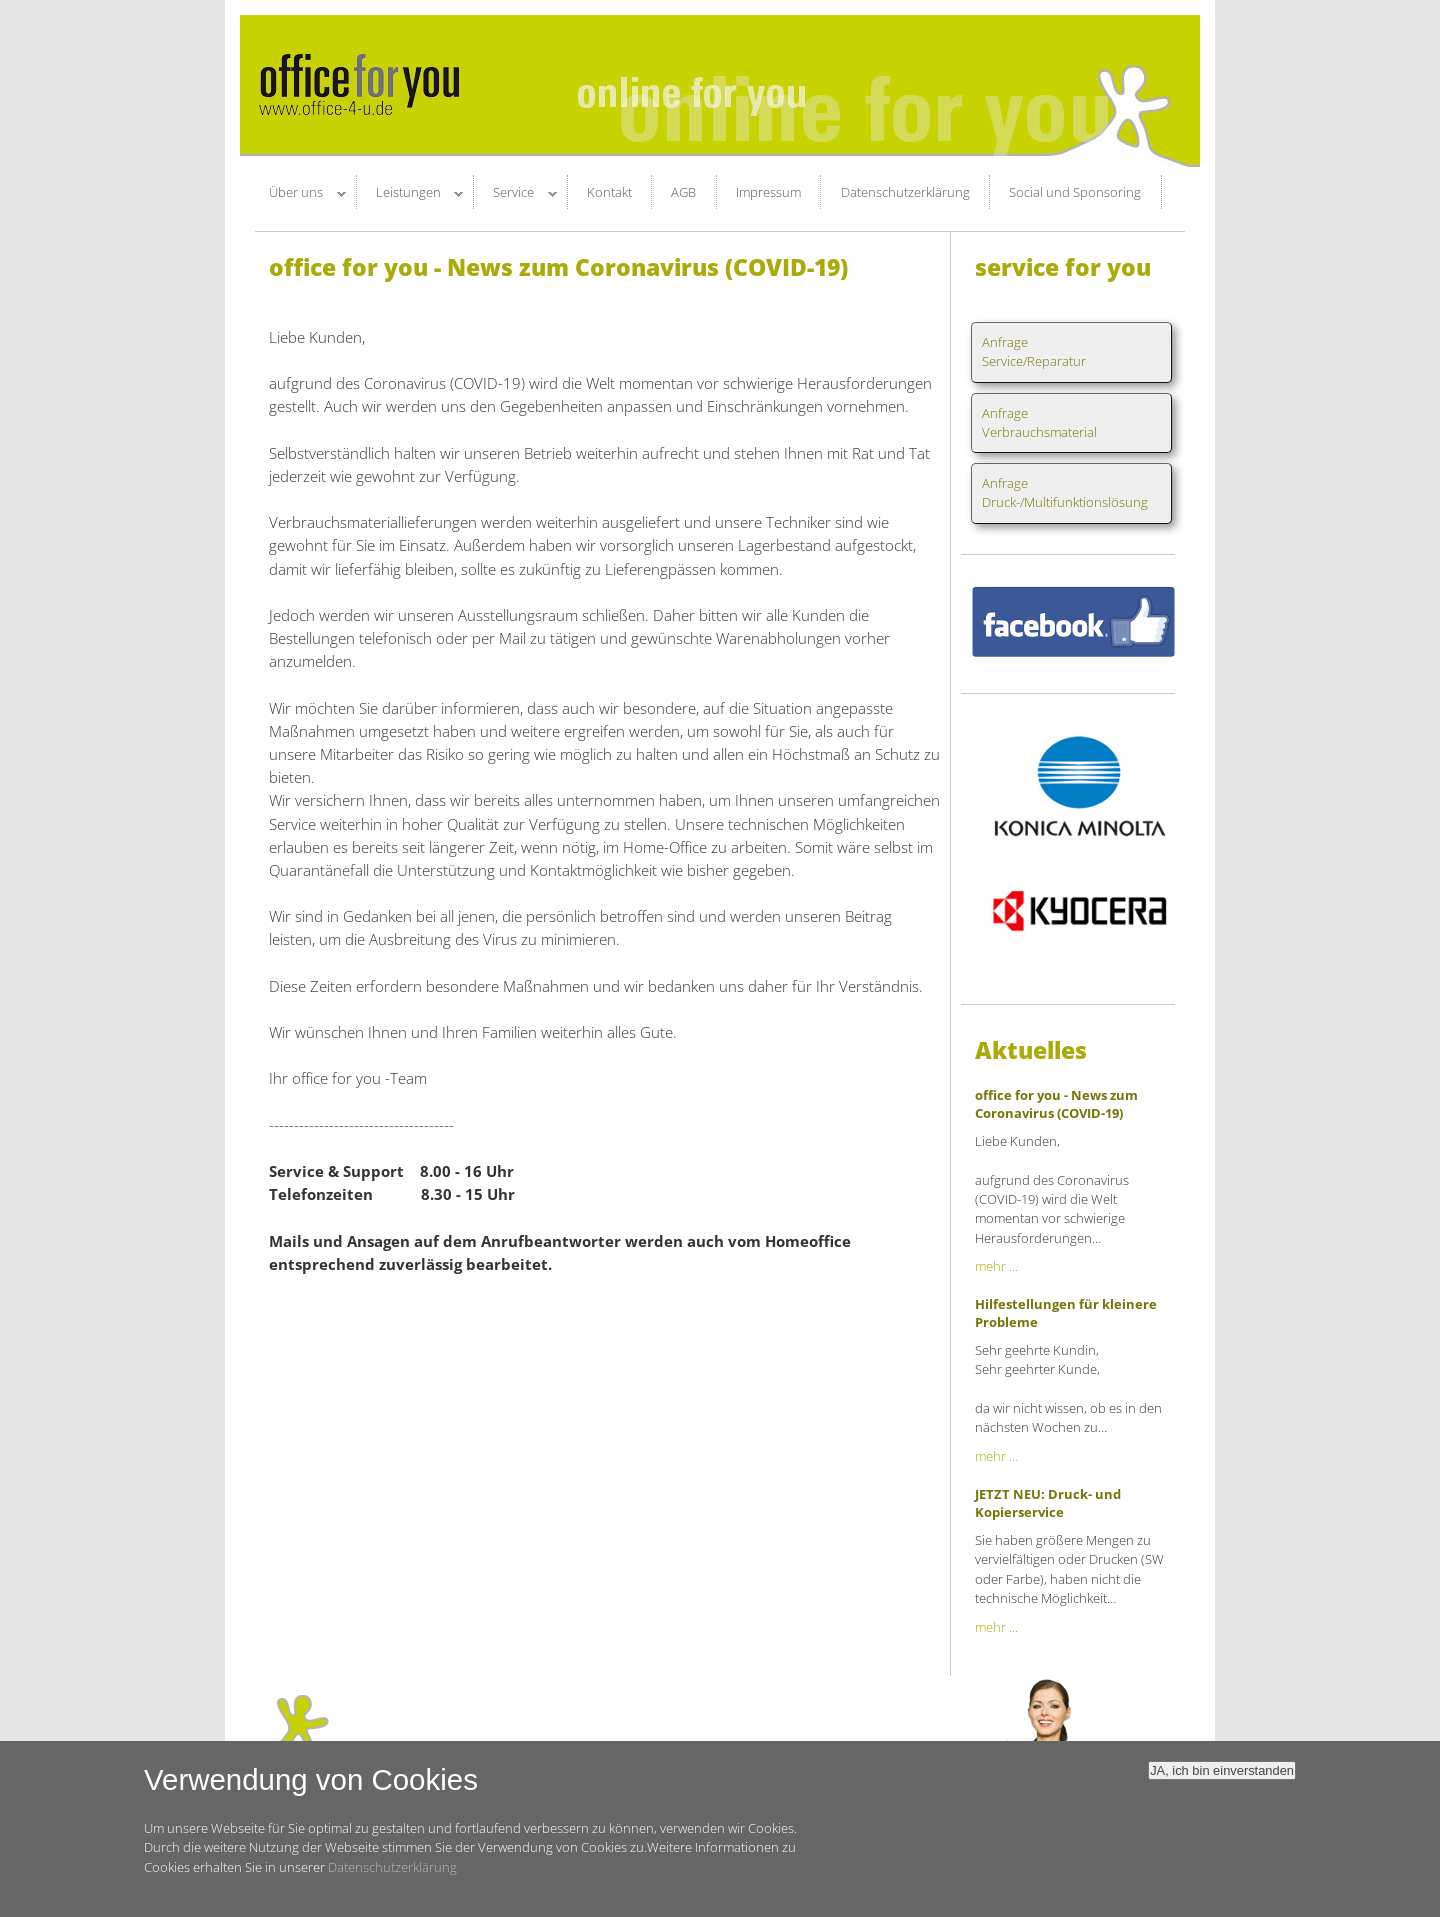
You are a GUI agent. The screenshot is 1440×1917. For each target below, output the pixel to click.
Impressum (768, 192)
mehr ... (996, 1266)
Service (515, 195)
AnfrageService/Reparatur (1034, 351)
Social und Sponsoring (1075, 192)
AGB (683, 192)
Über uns (298, 195)
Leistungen (410, 195)
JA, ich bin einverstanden (1222, 1782)
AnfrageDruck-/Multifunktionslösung (1065, 492)
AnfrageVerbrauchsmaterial (1039, 422)
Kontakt (609, 192)
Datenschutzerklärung (905, 192)
